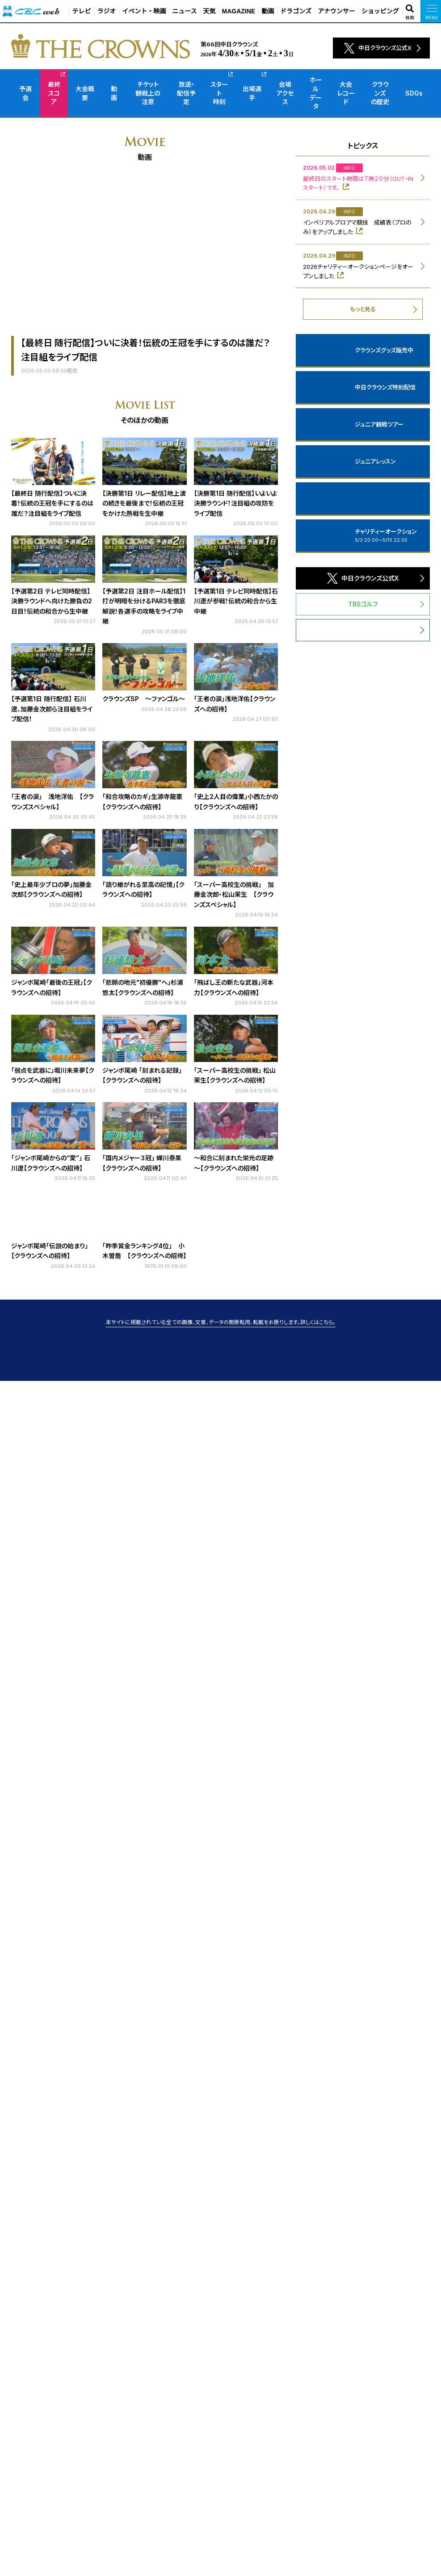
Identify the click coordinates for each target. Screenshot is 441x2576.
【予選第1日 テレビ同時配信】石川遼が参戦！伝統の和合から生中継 (236, 601)
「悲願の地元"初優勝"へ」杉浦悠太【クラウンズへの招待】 (142, 987)
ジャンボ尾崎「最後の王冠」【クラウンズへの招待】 (51, 987)
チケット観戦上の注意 (147, 92)
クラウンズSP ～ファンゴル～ (143, 699)
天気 (209, 11)
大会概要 (85, 93)
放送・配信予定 (186, 92)
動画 (267, 11)
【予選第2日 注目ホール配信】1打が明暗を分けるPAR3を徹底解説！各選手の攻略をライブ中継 (143, 606)
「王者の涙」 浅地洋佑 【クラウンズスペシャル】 (52, 801)
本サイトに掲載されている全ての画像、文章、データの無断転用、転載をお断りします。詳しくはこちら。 (221, 1322)
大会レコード (346, 92)
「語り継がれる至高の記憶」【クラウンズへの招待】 (143, 889)
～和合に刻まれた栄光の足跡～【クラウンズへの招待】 (233, 1162)
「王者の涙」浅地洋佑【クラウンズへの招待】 (234, 703)
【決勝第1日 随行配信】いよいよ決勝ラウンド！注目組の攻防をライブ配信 (235, 503)
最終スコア (54, 92)
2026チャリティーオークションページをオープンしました (358, 271)
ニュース (184, 11)
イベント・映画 (144, 11)
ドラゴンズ (295, 11)
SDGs (414, 93)
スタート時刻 (219, 92)
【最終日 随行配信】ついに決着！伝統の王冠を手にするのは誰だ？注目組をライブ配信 (52, 503)
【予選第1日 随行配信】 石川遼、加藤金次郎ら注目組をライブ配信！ (51, 709)
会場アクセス (285, 92)
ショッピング (380, 11)
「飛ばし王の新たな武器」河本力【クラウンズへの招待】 (233, 987)
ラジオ (106, 11)
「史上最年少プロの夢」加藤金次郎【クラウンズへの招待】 (51, 889)
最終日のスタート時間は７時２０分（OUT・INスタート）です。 (358, 183)
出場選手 (252, 93)
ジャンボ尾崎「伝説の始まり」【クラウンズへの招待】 (49, 1250)
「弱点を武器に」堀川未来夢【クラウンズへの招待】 (52, 1075)
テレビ (81, 11)
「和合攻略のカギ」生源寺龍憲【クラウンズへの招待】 (142, 801)
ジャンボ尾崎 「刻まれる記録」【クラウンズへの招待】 (142, 1075)
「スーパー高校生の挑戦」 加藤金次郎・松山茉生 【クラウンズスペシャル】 (234, 894)
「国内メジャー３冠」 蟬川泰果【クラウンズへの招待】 (141, 1162)
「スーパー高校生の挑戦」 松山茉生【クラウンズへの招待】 (235, 1075)
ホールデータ (316, 93)
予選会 (25, 93)
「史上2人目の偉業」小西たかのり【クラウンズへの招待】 (236, 801)
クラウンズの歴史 (380, 92)
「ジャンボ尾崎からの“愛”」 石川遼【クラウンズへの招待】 (50, 1162)
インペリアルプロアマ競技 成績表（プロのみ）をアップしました (357, 227)
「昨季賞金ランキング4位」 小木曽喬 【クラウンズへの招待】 (144, 1250)
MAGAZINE (239, 11)
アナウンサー (336, 11)
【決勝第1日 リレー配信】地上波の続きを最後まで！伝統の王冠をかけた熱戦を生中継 (144, 503)
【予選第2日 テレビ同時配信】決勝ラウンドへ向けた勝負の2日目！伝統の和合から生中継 (51, 601)
